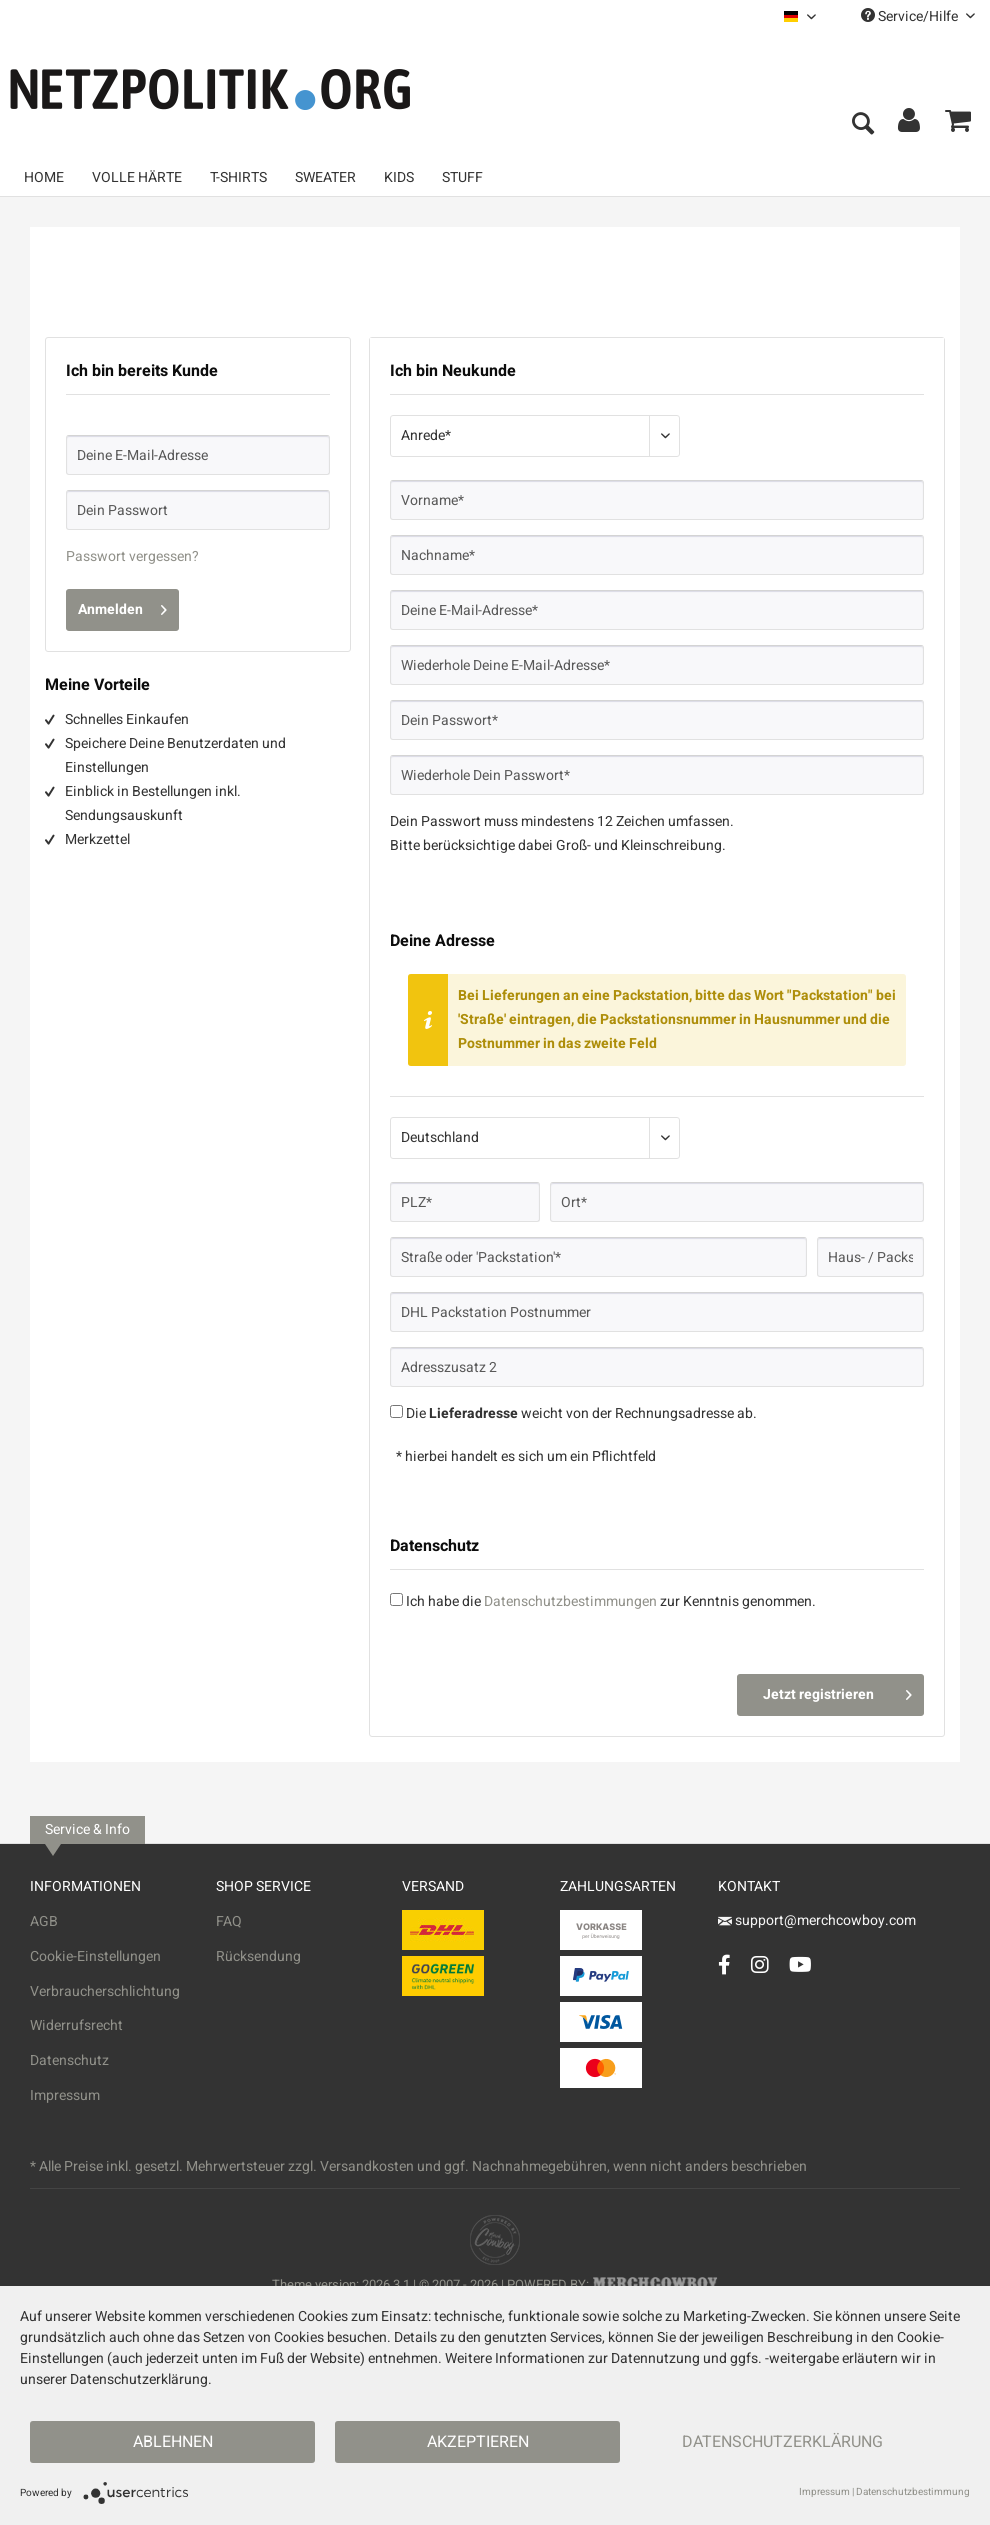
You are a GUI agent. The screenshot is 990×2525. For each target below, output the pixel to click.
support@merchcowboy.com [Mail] (817, 1920)
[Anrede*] (535, 436)
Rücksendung (258, 1956)
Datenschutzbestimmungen (570, 1601)
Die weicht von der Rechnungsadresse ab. (581, 1413)
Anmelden (122, 607)
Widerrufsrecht (76, 2025)
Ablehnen (173, 2442)
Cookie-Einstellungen (95, 1956)
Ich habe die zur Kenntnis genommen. (611, 1601)
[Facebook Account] (724, 1964)
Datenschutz (69, 2060)
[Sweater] (325, 177)
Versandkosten (367, 2166)
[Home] (44, 177)
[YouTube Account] (800, 1964)
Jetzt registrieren (837, 1692)
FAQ (229, 1921)
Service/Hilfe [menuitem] (918, 16)
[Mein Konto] (910, 125)
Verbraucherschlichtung (105, 1991)
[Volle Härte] (137, 177)
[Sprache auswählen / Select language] (800, 16)
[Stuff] (462, 177)
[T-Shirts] (238, 177)
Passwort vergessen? (132, 556)
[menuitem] (800, 16)
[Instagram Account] (760, 1964)
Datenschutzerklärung (782, 2442)
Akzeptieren (478, 2442)
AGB (44, 1921)
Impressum (65, 2095)
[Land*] (535, 1138)
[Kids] (399, 177)
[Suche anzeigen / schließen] (862, 125)
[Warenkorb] (958, 125)
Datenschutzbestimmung (913, 2492)
